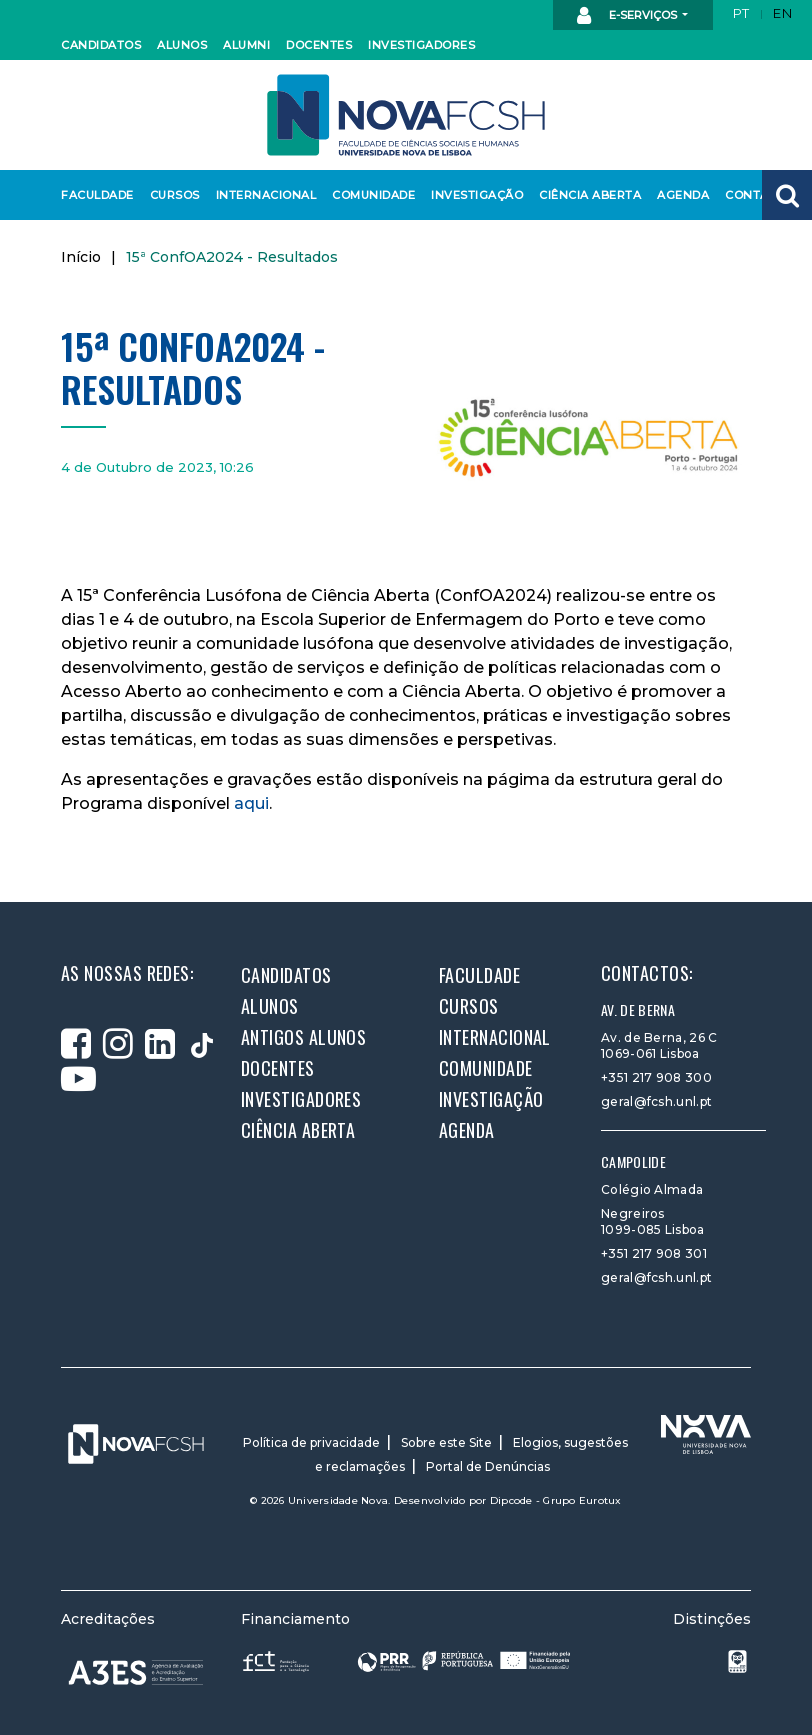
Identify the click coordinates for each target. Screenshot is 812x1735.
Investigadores (416, 45)
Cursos (174, 195)
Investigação (473, 195)
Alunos (181, 45)
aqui (251, 803)
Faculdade (94, 195)
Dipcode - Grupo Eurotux (556, 1500)
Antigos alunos (303, 1037)
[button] (787, 195)
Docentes (317, 45)
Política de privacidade (311, 1442)
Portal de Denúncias (488, 1466)
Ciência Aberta (585, 195)
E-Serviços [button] (628, 16)
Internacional (261, 195)
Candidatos (98, 45)
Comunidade (370, 195)
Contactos (760, 195)
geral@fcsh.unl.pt (656, 1101)
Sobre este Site (446, 1442)
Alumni (246, 45)
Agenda (682, 195)
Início (81, 257)
